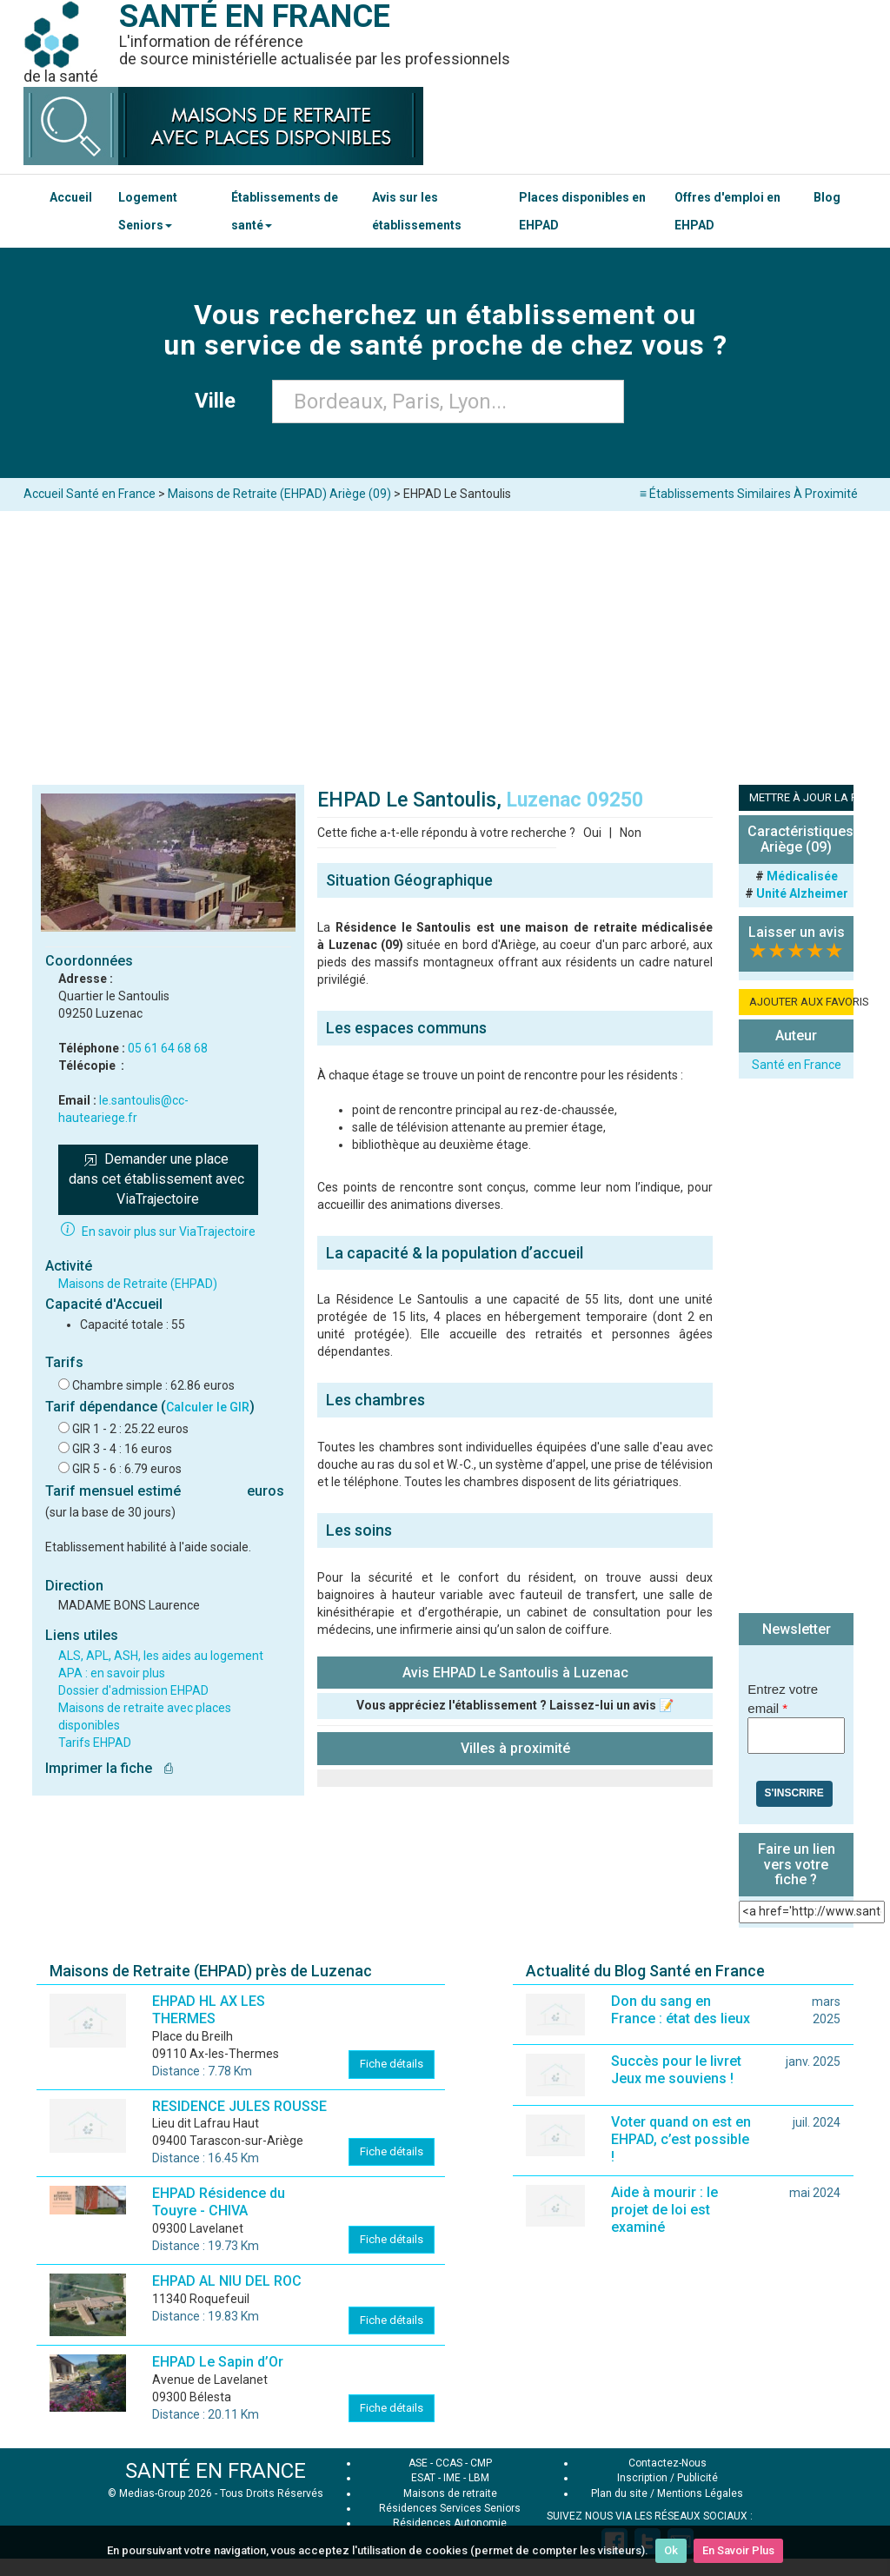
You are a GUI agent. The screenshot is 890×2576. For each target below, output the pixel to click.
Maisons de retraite (450, 2493)
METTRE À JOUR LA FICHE (801, 797)
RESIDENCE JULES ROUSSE (239, 2106)
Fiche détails (391, 2063)
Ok (671, 2550)
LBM (478, 2478)
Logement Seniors (147, 211)
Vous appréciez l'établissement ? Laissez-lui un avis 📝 (515, 1705)
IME (452, 2478)
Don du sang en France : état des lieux (680, 2010)
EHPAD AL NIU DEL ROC (227, 2281)
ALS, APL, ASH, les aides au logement (160, 1656)
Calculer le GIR (207, 1407)
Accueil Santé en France (89, 494)
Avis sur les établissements (417, 211)
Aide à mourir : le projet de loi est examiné (664, 2209)
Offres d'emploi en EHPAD (727, 211)
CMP (481, 2463)
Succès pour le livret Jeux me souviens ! (676, 2070)
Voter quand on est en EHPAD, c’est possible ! (681, 2139)
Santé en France (796, 1065)
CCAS (448, 2463)
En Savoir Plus (738, 2550)
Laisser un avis (796, 932)
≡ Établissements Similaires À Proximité (749, 494)
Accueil (71, 197)
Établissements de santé (284, 211)
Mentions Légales (700, 2493)
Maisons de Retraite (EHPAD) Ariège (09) (279, 494)
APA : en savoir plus (111, 1673)
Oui (592, 833)
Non (630, 833)
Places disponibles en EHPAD (582, 211)
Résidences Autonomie (450, 2523)
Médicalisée (802, 876)
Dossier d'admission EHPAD (133, 1690)
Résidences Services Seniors (450, 2508)
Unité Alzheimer (802, 893)
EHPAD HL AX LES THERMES (208, 2010)
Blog (827, 197)
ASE (418, 2463)
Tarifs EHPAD (94, 1742)
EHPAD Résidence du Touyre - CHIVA (218, 2202)
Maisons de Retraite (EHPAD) (137, 1284)
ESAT (423, 2478)
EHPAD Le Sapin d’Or (217, 2362)
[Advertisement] (445, 641)
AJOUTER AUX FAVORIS (801, 1001)
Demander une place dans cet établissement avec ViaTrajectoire (158, 1179)
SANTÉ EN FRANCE (215, 2471)
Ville (220, 400)
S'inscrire (794, 1793)
